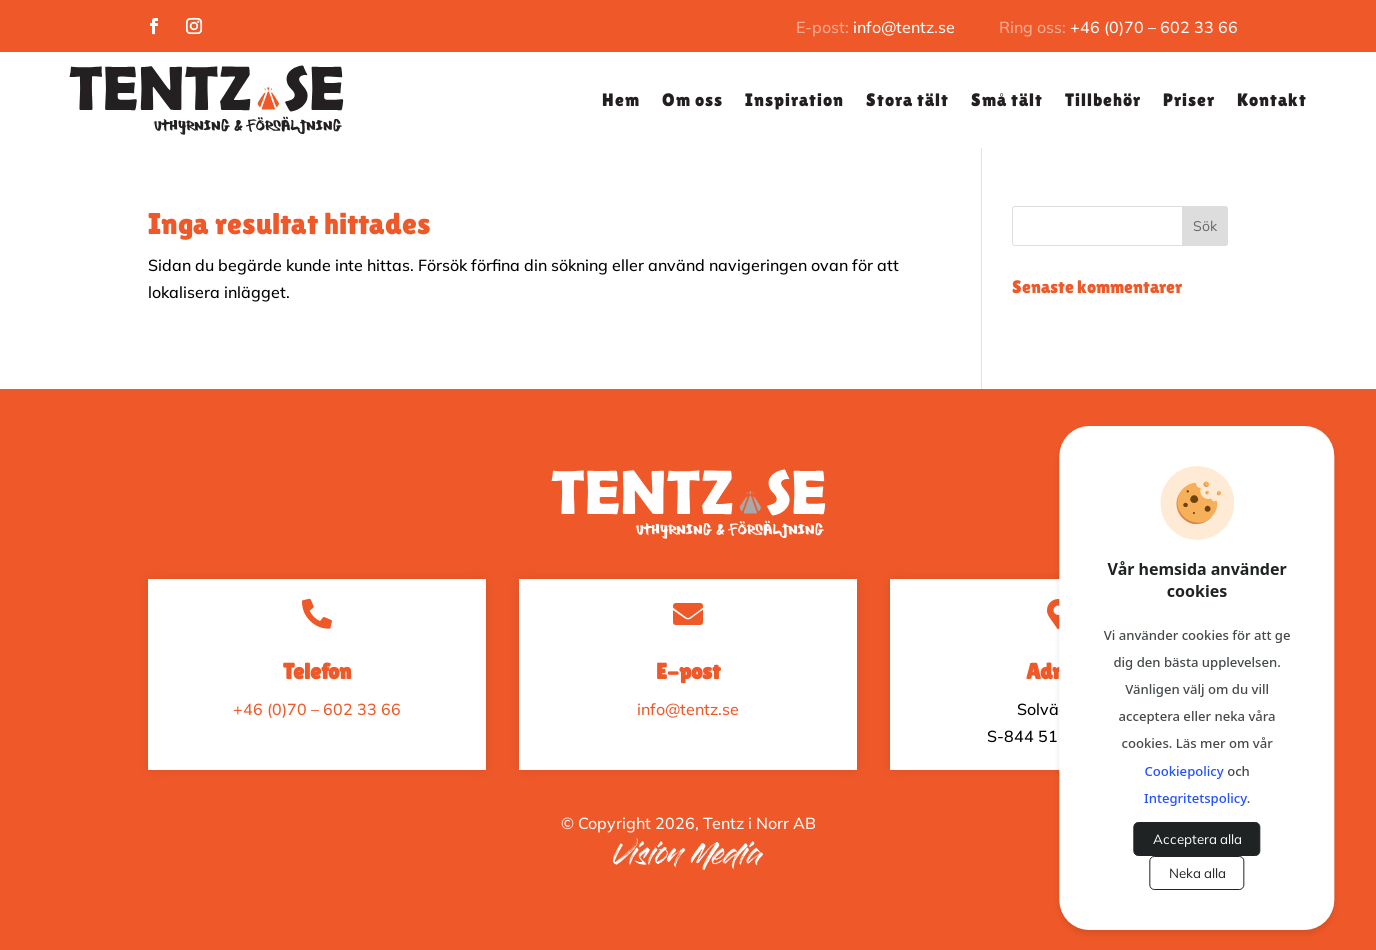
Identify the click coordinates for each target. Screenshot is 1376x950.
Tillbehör (1103, 99)
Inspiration (794, 99)
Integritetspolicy (1195, 798)
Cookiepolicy (1183, 771)
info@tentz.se (904, 27)
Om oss (692, 99)
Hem (621, 99)
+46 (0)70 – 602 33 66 (1154, 27)
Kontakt (1272, 99)
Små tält (1007, 99)
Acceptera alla (1197, 839)
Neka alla (1197, 873)
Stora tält (907, 99)
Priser (1189, 99)
